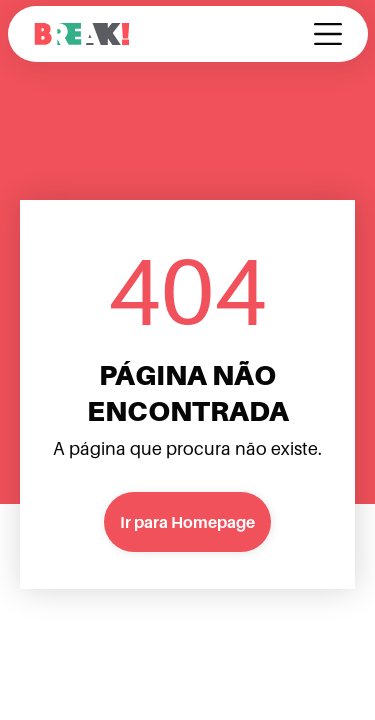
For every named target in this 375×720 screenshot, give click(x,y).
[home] (82, 34)
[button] (328, 34)
